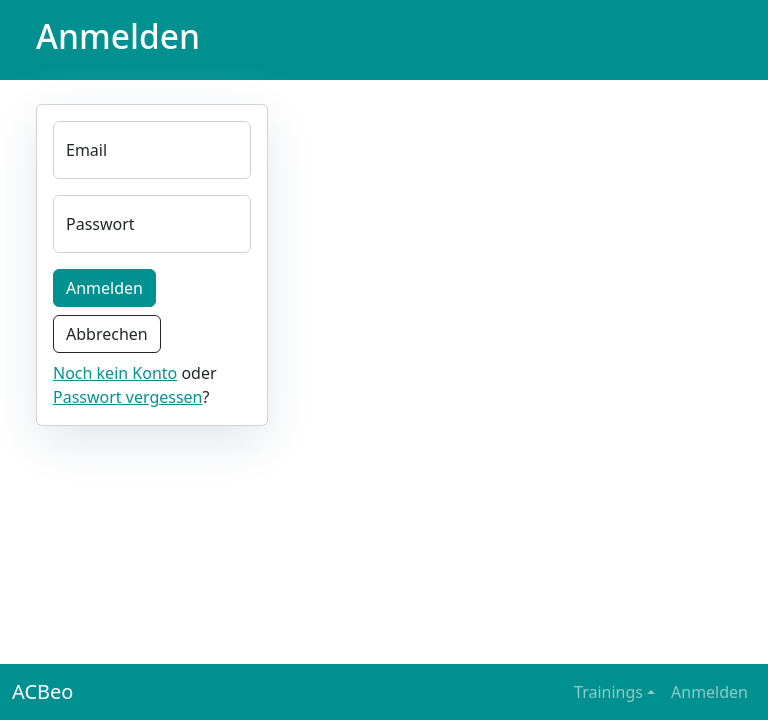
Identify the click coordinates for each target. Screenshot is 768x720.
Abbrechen (107, 334)
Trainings (608, 692)
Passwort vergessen (128, 397)
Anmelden (104, 288)
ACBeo (42, 691)
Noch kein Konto (115, 373)
